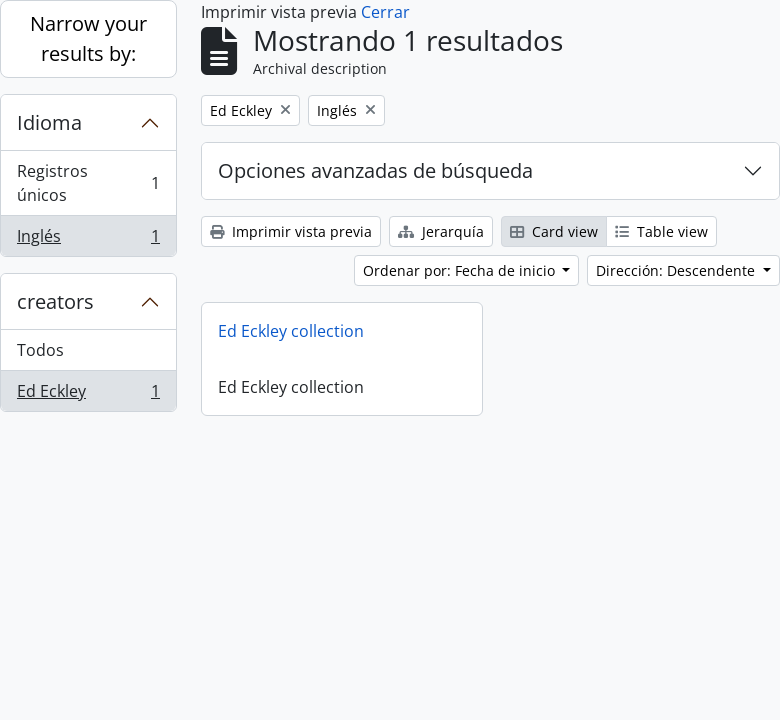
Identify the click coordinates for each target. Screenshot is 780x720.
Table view (661, 231)
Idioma (49, 122)
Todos (40, 350)
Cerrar (385, 12)
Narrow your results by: (88, 38)
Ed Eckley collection (291, 331)
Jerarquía (441, 231)
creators (55, 301)
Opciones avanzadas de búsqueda (375, 170)
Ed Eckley (88, 395)
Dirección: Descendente (677, 270)
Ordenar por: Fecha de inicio (461, 270)
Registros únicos (88, 183)
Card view (554, 231)
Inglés (88, 240)
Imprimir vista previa (291, 231)
